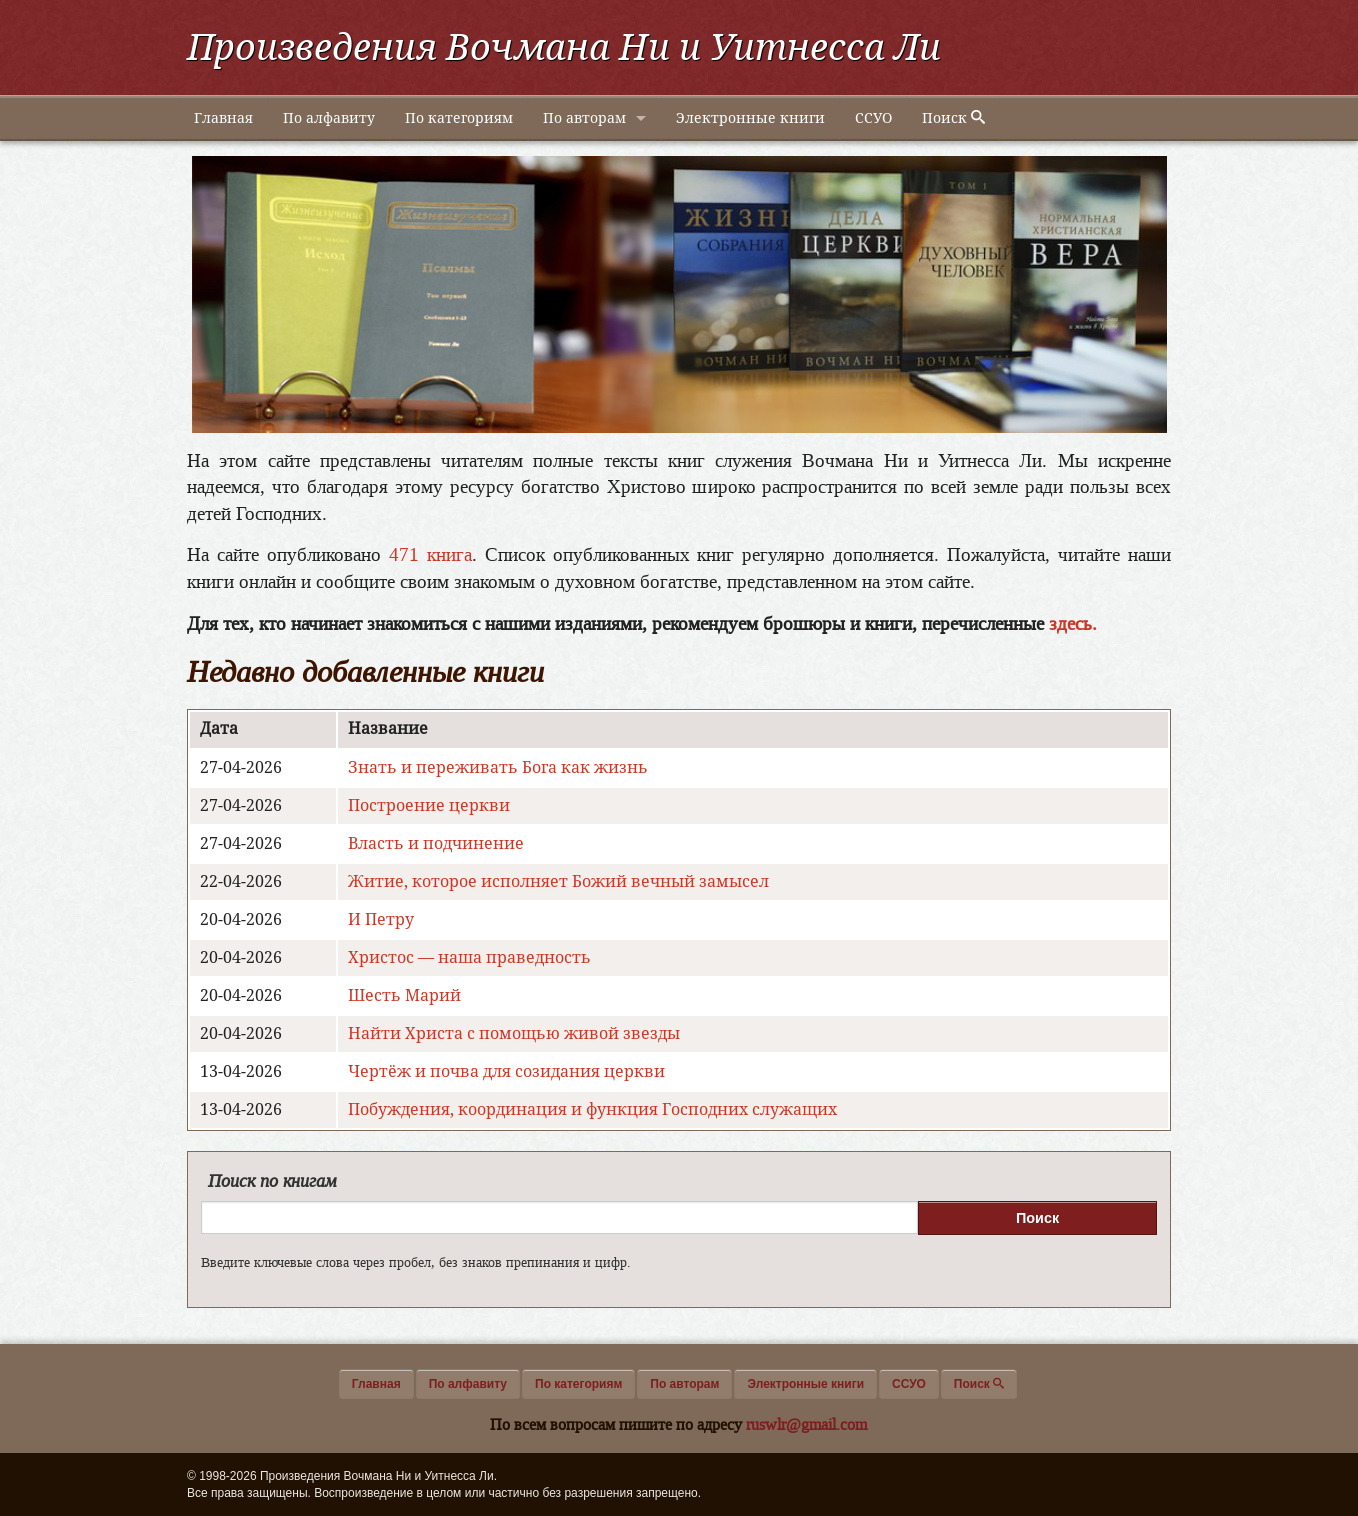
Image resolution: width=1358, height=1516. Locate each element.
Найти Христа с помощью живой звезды (514, 1033)
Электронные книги (750, 118)
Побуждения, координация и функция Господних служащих (592, 1109)
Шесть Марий (404, 995)
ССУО (873, 118)
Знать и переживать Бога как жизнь (498, 767)
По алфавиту (329, 118)
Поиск (953, 118)
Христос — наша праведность (469, 957)
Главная (223, 118)
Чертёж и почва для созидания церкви (506, 1071)
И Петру (381, 919)
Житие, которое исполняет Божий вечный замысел (558, 881)
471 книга (430, 554)
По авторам (584, 118)
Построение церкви (429, 805)
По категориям (459, 118)
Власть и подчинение (436, 843)
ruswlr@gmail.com (806, 1424)
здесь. (1073, 623)
